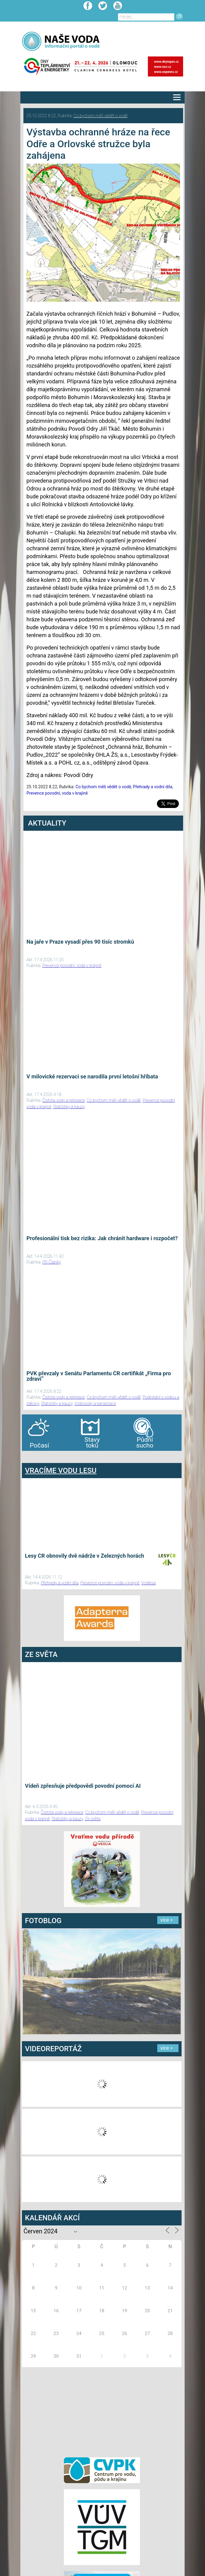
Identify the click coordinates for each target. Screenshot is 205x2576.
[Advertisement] (102, 2411)
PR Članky (51, 1262)
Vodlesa (148, 1582)
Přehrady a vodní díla (152, 786)
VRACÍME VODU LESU (60, 1470)
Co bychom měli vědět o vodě (101, 115)
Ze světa (92, 1818)
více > (166, 1920)
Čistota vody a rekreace (63, 1100)
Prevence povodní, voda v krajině (57, 793)
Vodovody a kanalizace (95, 1403)
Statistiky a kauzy (69, 1106)
